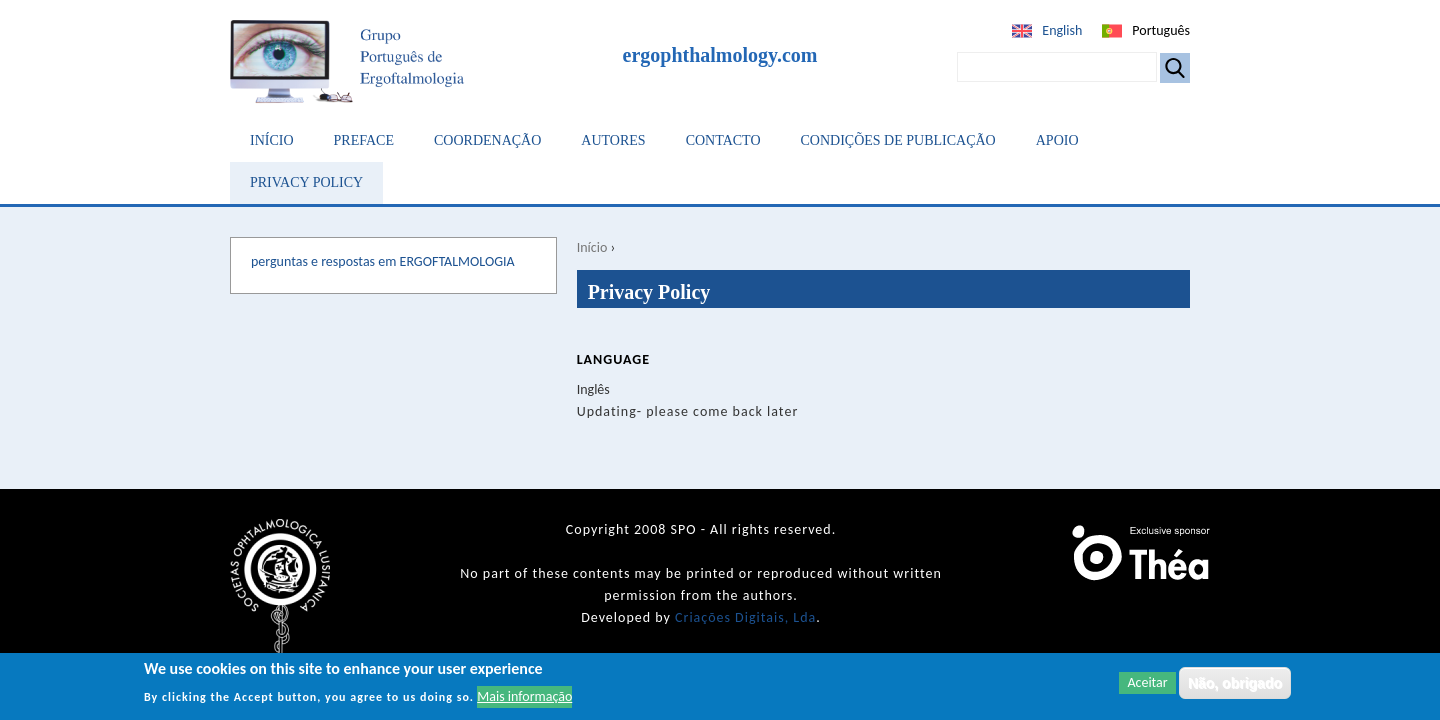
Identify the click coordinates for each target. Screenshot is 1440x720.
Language (613, 359)
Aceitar (1147, 684)
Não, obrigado (1235, 685)
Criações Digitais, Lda (745, 617)
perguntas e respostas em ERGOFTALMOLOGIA (383, 261)
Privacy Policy (306, 182)
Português (1161, 30)
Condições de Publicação (898, 140)
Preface (364, 140)
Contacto (723, 140)
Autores (613, 140)
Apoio (1057, 140)
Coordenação (487, 140)
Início (272, 140)
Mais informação (524, 698)
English (1062, 30)
